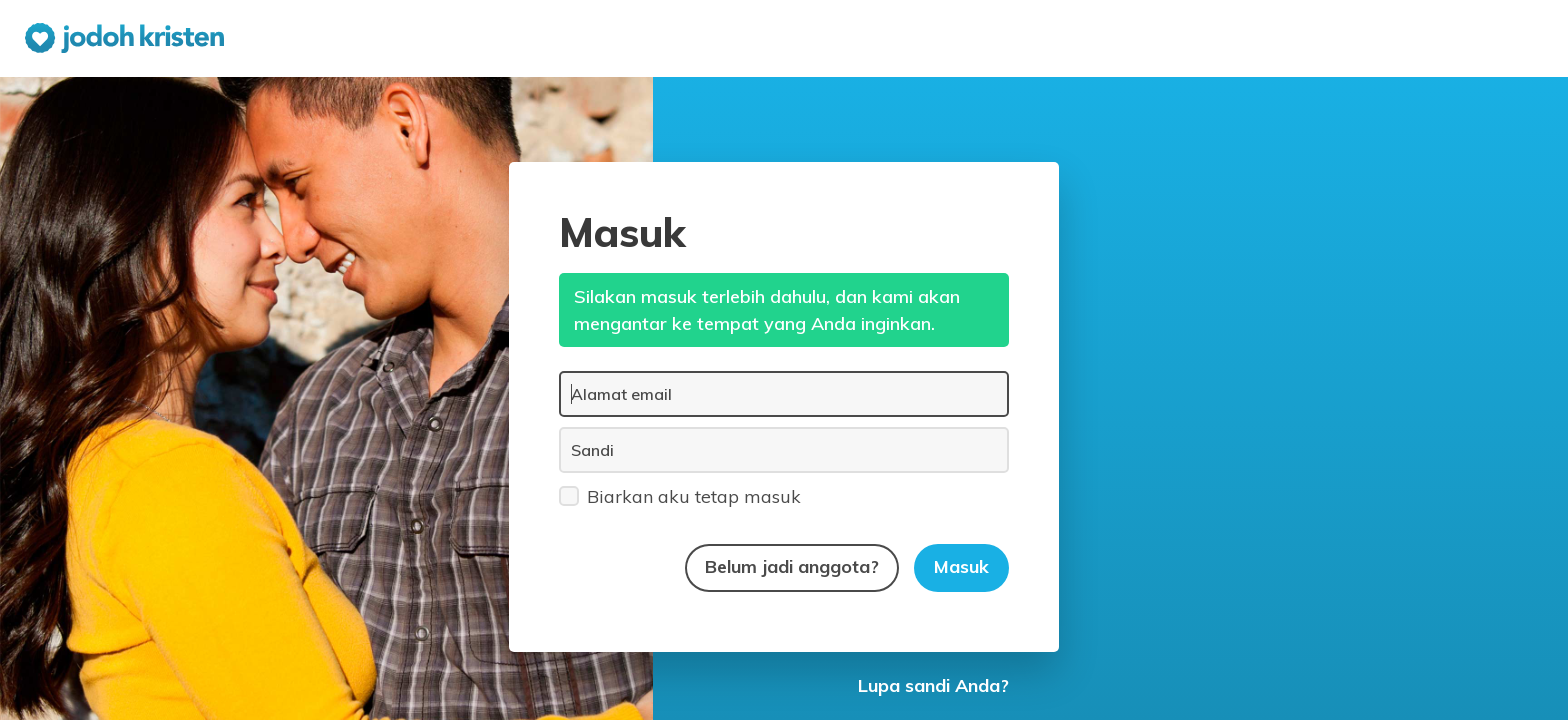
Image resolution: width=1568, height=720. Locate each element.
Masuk (961, 566)
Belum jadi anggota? (792, 566)
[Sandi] (784, 450)
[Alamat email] (784, 394)
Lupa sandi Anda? (933, 685)
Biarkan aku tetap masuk (680, 495)
